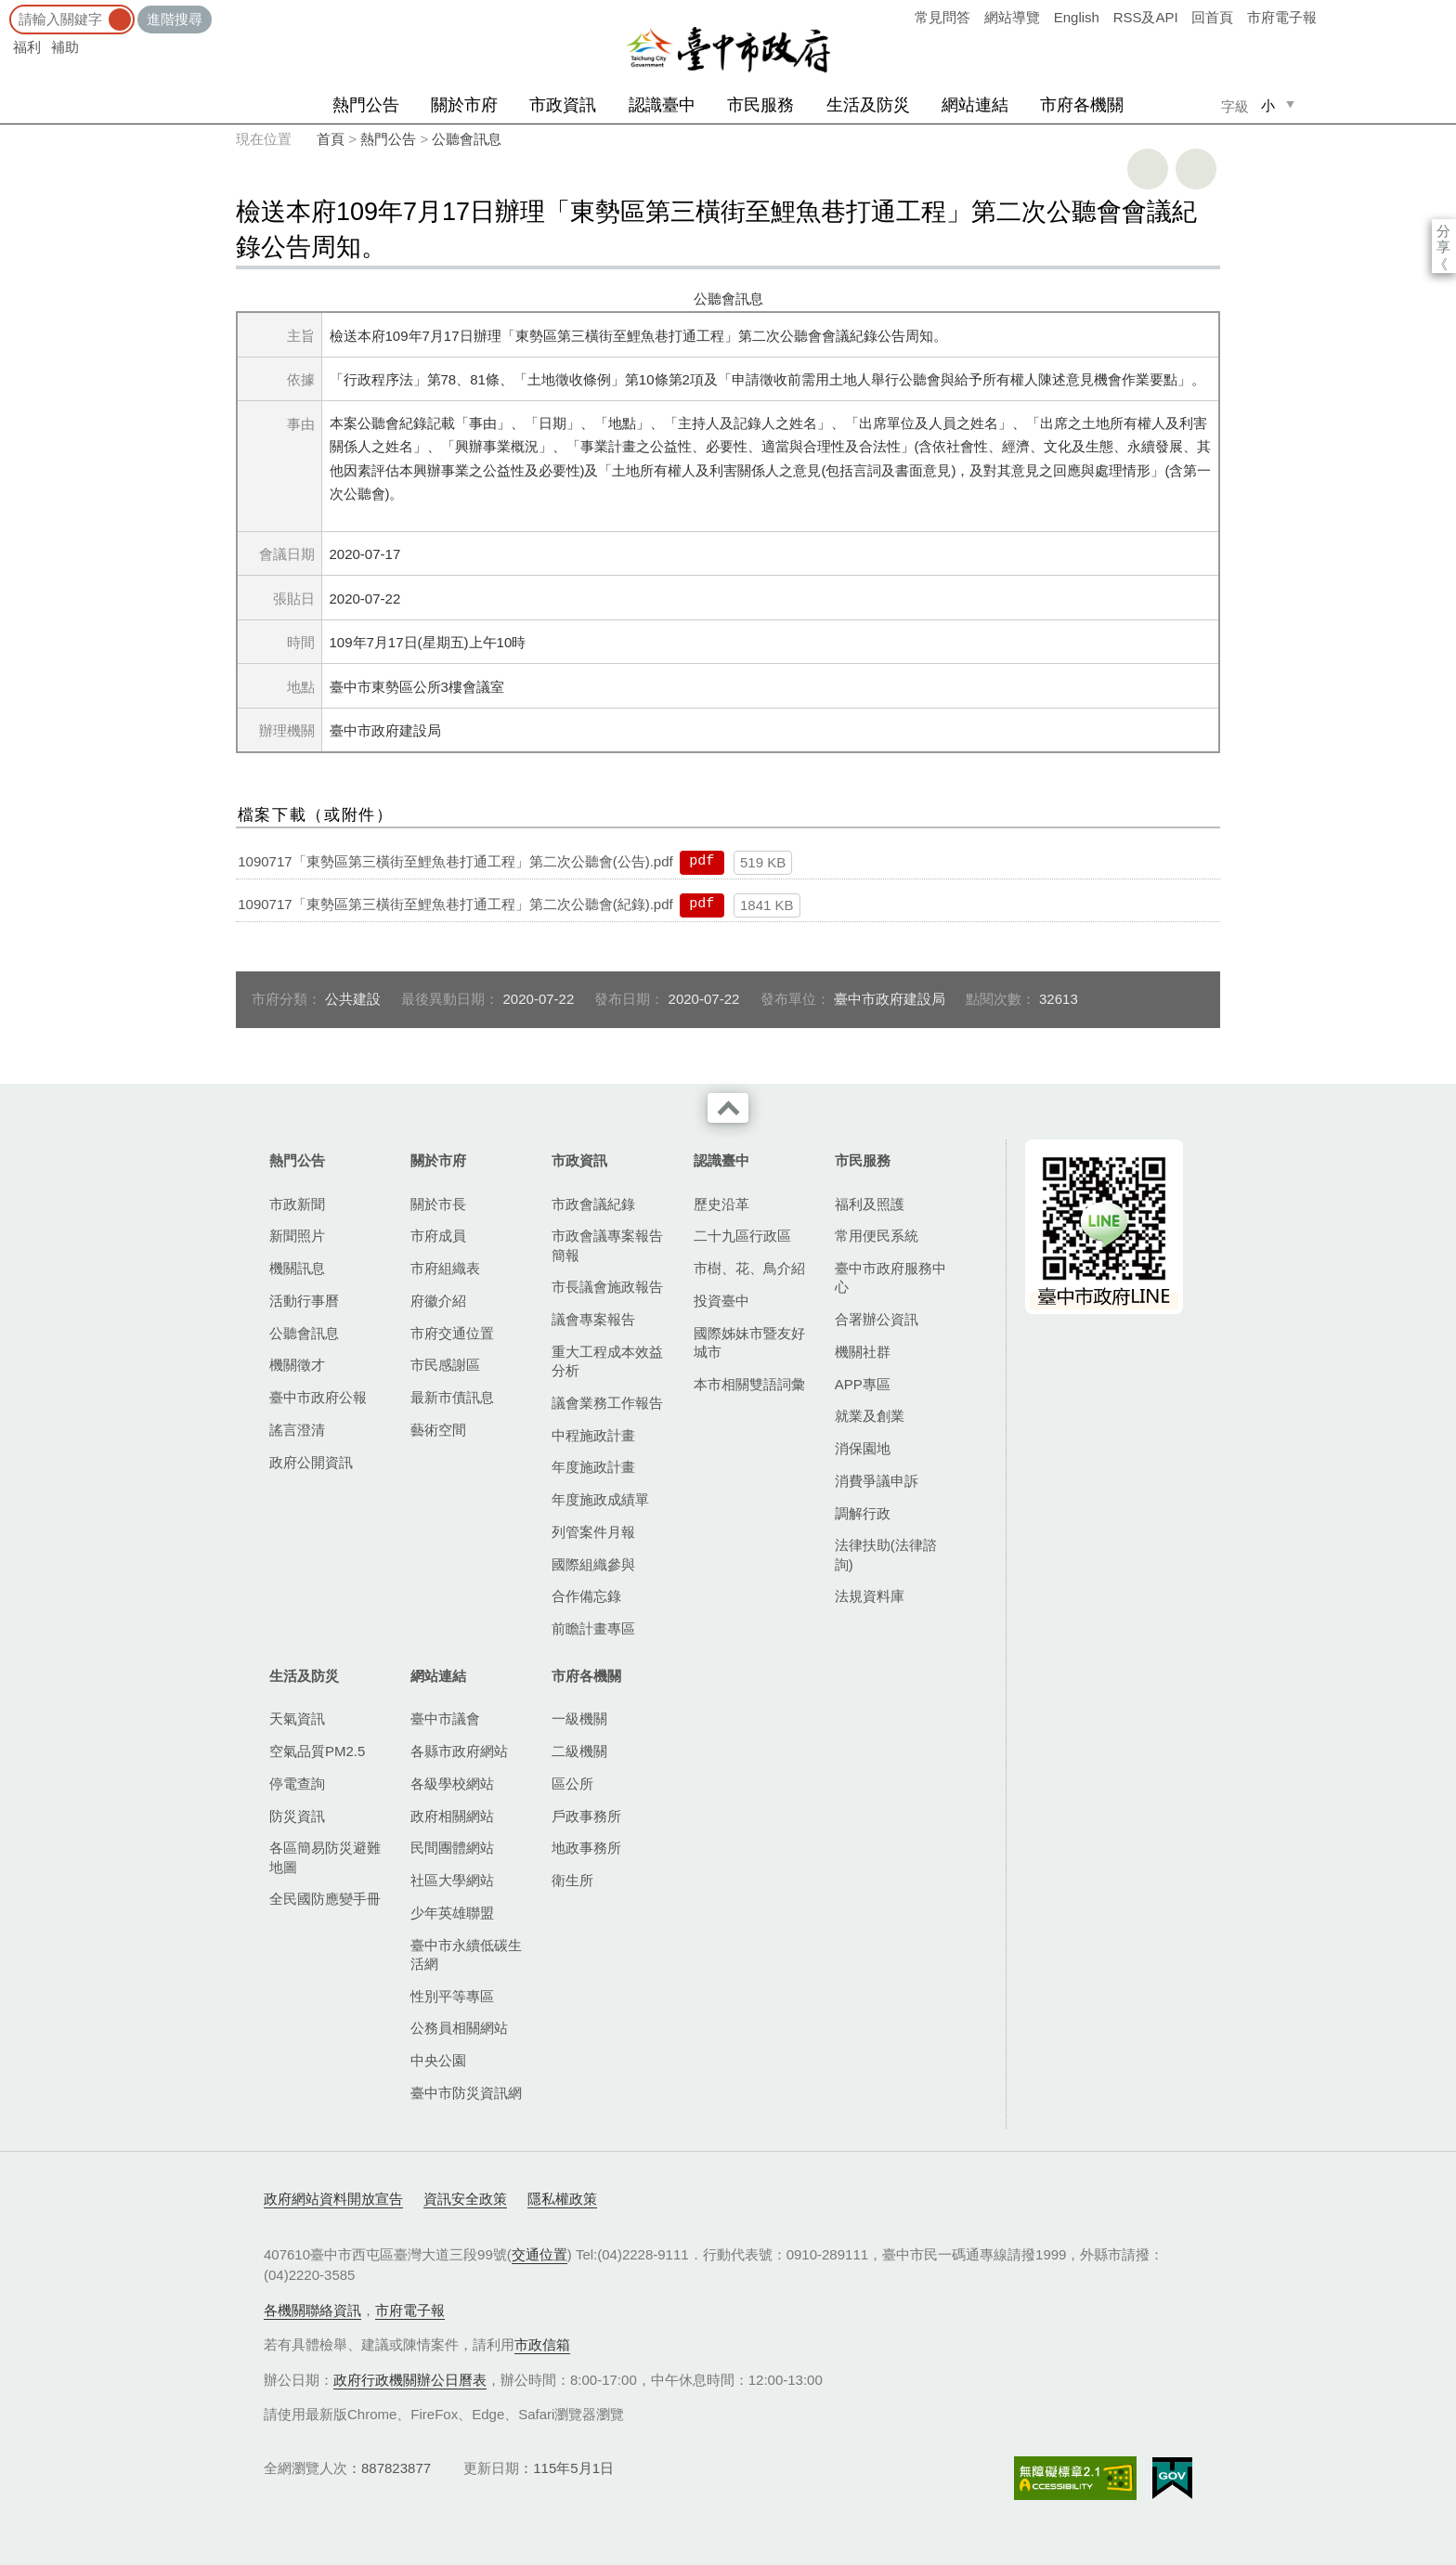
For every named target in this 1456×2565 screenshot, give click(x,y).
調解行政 (862, 1513)
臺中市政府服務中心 (890, 1277)
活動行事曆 (304, 1301)
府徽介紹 (438, 1301)
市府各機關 (1082, 105)
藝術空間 (438, 1430)
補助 (65, 47)
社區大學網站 (452, 1880)
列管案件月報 (593, 1532)
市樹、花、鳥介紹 (749, 1268)
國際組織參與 (593, 1564)
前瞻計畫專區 (593, 1628)
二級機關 (579, 1751)
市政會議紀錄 (593, 1204)
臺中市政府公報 (318, 1397)
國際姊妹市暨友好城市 (749, 1342)
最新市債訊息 (452, 1397)
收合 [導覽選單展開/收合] (728, 1108)
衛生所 (572, 1880)
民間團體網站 (452, 1847)
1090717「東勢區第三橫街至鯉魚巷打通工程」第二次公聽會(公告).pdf (455, 861)
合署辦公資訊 (876, 1319)
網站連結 (975, 105)
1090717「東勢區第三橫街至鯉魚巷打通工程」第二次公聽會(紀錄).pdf (455, 904)
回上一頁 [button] (1196, 169)
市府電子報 (1282, 17)
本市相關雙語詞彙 (749, 1384)
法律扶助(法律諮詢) (886, 1554)
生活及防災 (868, 105)
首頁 (330, 139)
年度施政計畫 (593, 1467)
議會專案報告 (593, 1319)
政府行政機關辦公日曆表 (410, 2380)
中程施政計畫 (593, 1435)
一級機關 (579, 1718)
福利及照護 (869, 1204)
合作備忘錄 (586, 1596)
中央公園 (438, 2060)
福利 (27, 47)
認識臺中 (662, 105)
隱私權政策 (562, 2199)
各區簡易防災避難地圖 (325, 1857)
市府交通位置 (452, 1333)
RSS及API (1145, 17)
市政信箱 (542, 2344)
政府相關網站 (452, 1816)
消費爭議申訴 (876, 1481)
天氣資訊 (297, 1718)
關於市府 (464, 105)
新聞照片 (297, 1235)
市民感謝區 (445, 1365)
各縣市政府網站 (459, 1751)
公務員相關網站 (459, 2028)
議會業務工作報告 (607, 1403)
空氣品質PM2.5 (317, 1751)
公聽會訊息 (466, 139)
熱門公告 (365, 105)
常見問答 (942, 17)
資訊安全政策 (465, 2199)
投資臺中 (721, 1301)
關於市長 (438, 1204)
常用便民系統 (876, 1235)
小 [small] (1268, 105)
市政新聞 (297, 1204)
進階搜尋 (174, 19)
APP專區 (862, 1384)
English (1076, 17)
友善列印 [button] (1147, 169)
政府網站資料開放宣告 (333, 2199)
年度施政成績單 (600, 1499)
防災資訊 (297, 1816)
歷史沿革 (721, 1204)
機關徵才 (297, 1365)
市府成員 (438, 1235)
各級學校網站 (452, 1783)
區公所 (572, 1783)
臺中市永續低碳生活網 (466, 1954)
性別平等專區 (452, 1996)
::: (6, 9)
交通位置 (539, 2254)
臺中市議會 (445, 1718)
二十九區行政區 (742, 1235)
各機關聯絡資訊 (312, 2310)
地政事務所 (586, 1847)
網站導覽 (1012, 17)
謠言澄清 (297, 1430)
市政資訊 (562, 105)
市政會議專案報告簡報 (607, 1245)
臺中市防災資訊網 (466, 2093)
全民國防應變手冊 (325, 1899)
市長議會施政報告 (607, 1287)
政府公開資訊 (311, 1462)
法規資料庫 (869, 1596)
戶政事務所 (586, 1816)
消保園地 (862, 1448)
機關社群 (862, 1352)
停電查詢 (297, 1783)
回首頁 (1212, 17)
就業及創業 (869, 1416)
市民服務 (760, 105)
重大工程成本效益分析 (607, 1361)
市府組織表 (445, 1268)
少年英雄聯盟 (452, 1912)
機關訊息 (297, 1268)
